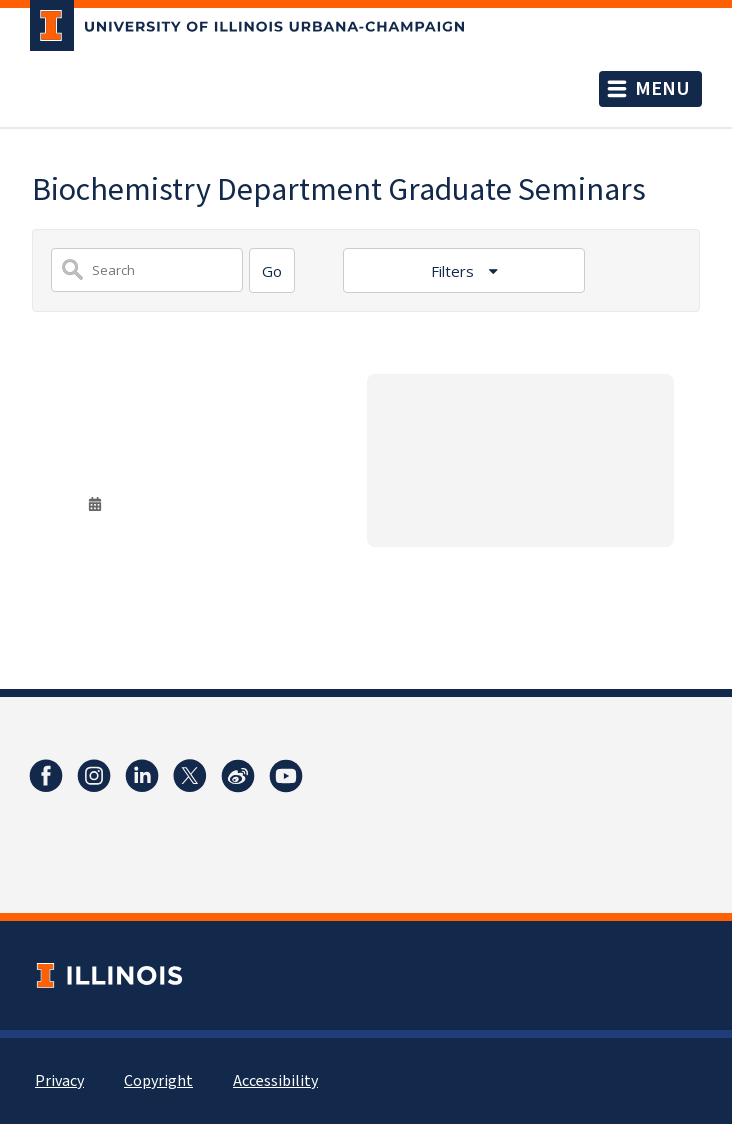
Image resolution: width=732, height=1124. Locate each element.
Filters (454, 271)
